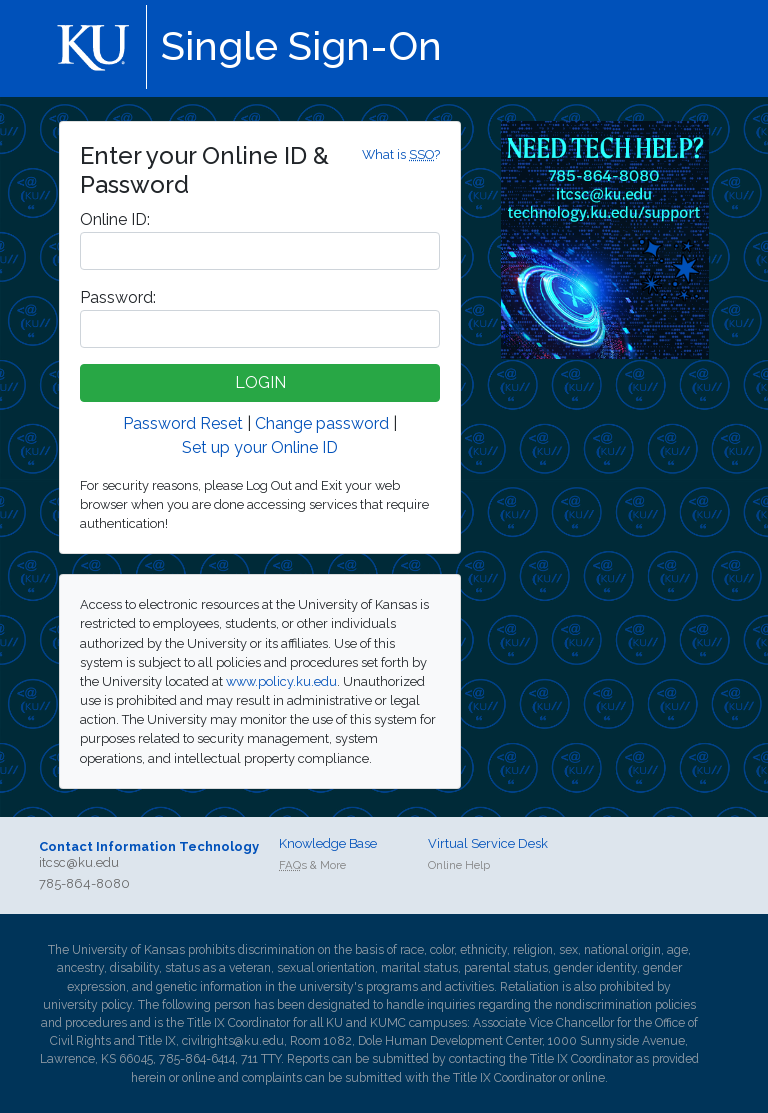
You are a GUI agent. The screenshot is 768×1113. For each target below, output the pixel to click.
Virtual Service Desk (488, 843)
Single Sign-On (301, 45)
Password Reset (183, 423)
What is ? (401, 154)
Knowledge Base (328, 843)
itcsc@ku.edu (79, 862)
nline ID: (115, 219)
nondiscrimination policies (625, 1005)
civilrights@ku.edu (233, 1041)
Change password (322, 423)
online (198, 1078)
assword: (118, 297)
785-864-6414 (197, 1059)
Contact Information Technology (149, 846)
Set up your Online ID (260, 447)
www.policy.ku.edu (281, 681)
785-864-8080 (84, 883)
